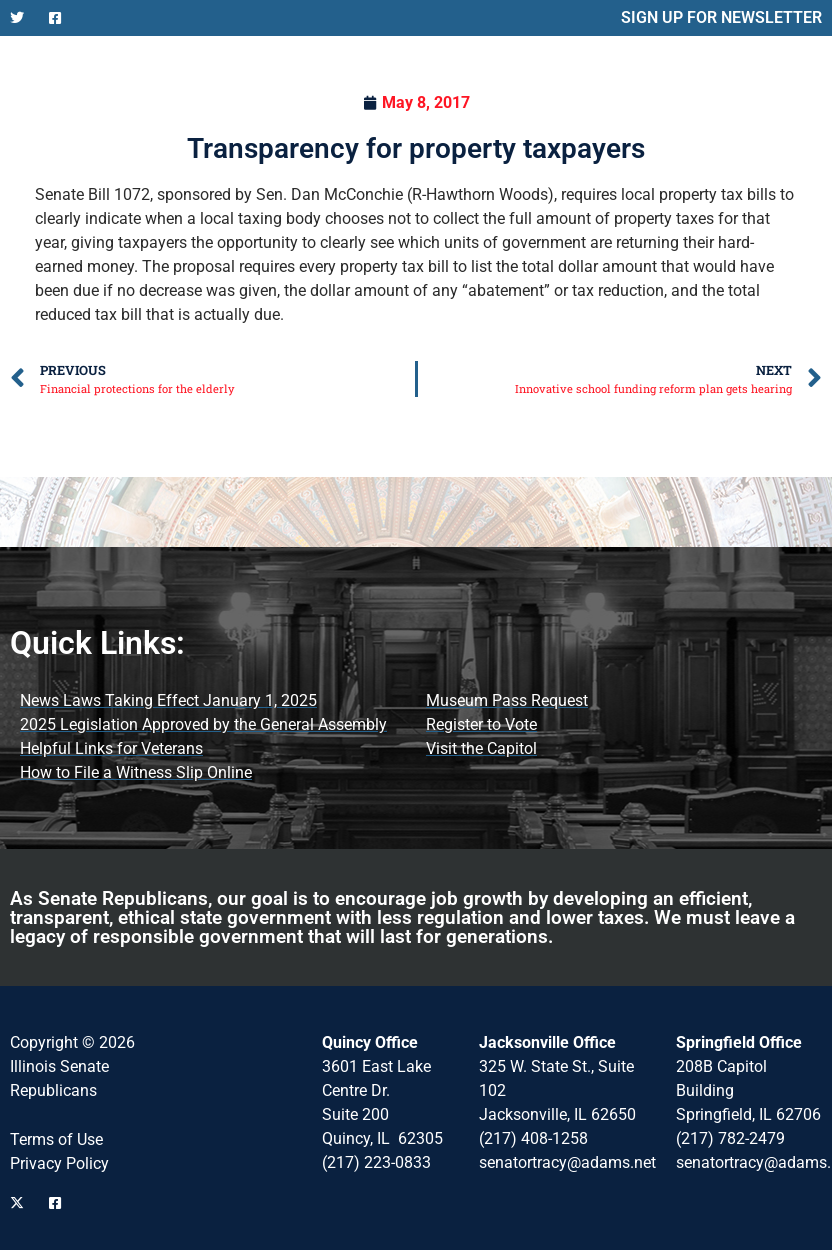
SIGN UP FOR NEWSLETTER (721, 17)
